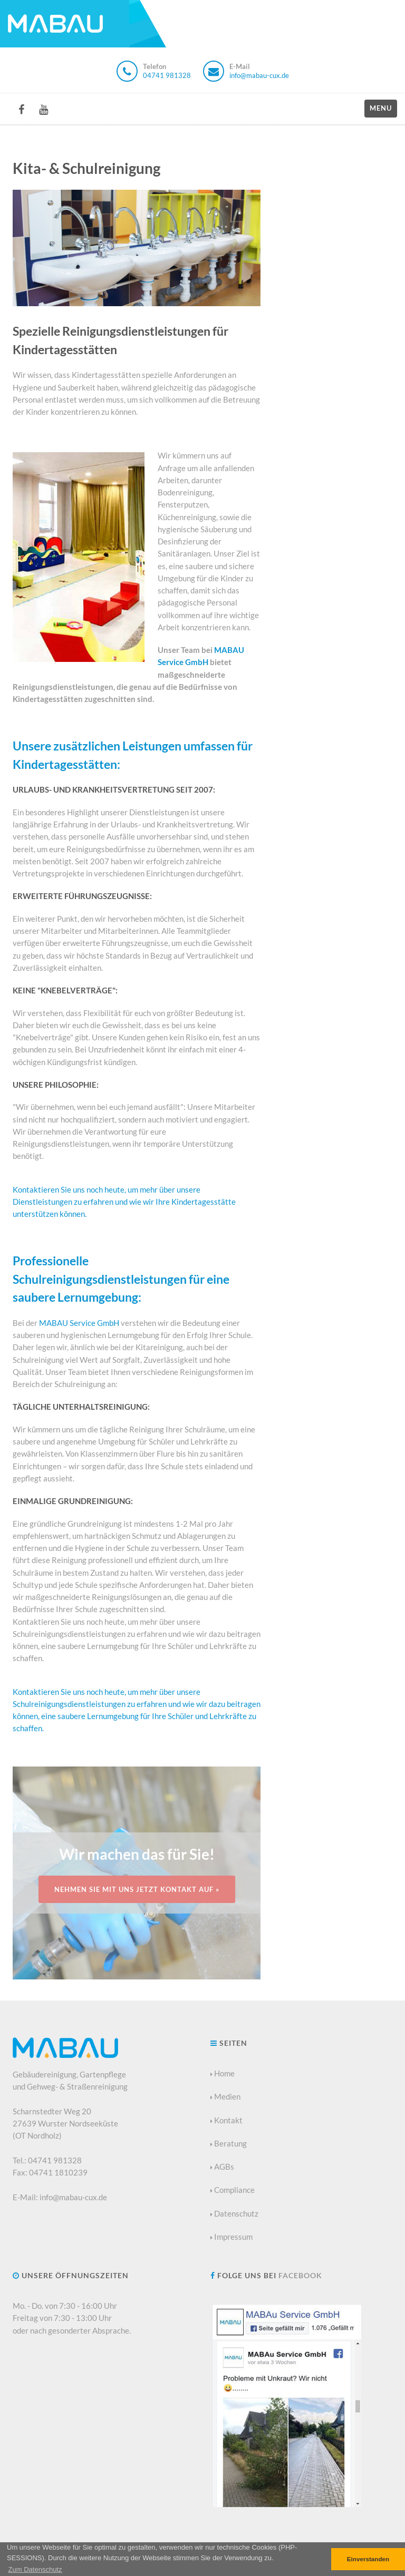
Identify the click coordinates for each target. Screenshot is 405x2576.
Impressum (231, 2236)
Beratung (228, 2143)
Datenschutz (234, 2213)
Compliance (232, 2189)
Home (222, 2073)
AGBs (222, 2166)
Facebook (300, 2275)
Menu (381, 108)
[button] (35, 2569)
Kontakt (226, 2120)
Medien (225, 2096)
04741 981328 (167, 75)
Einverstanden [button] (368, 2558)
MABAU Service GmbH (79, 1323)
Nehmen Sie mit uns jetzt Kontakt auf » (136, 1889)
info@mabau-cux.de (259, 75)
